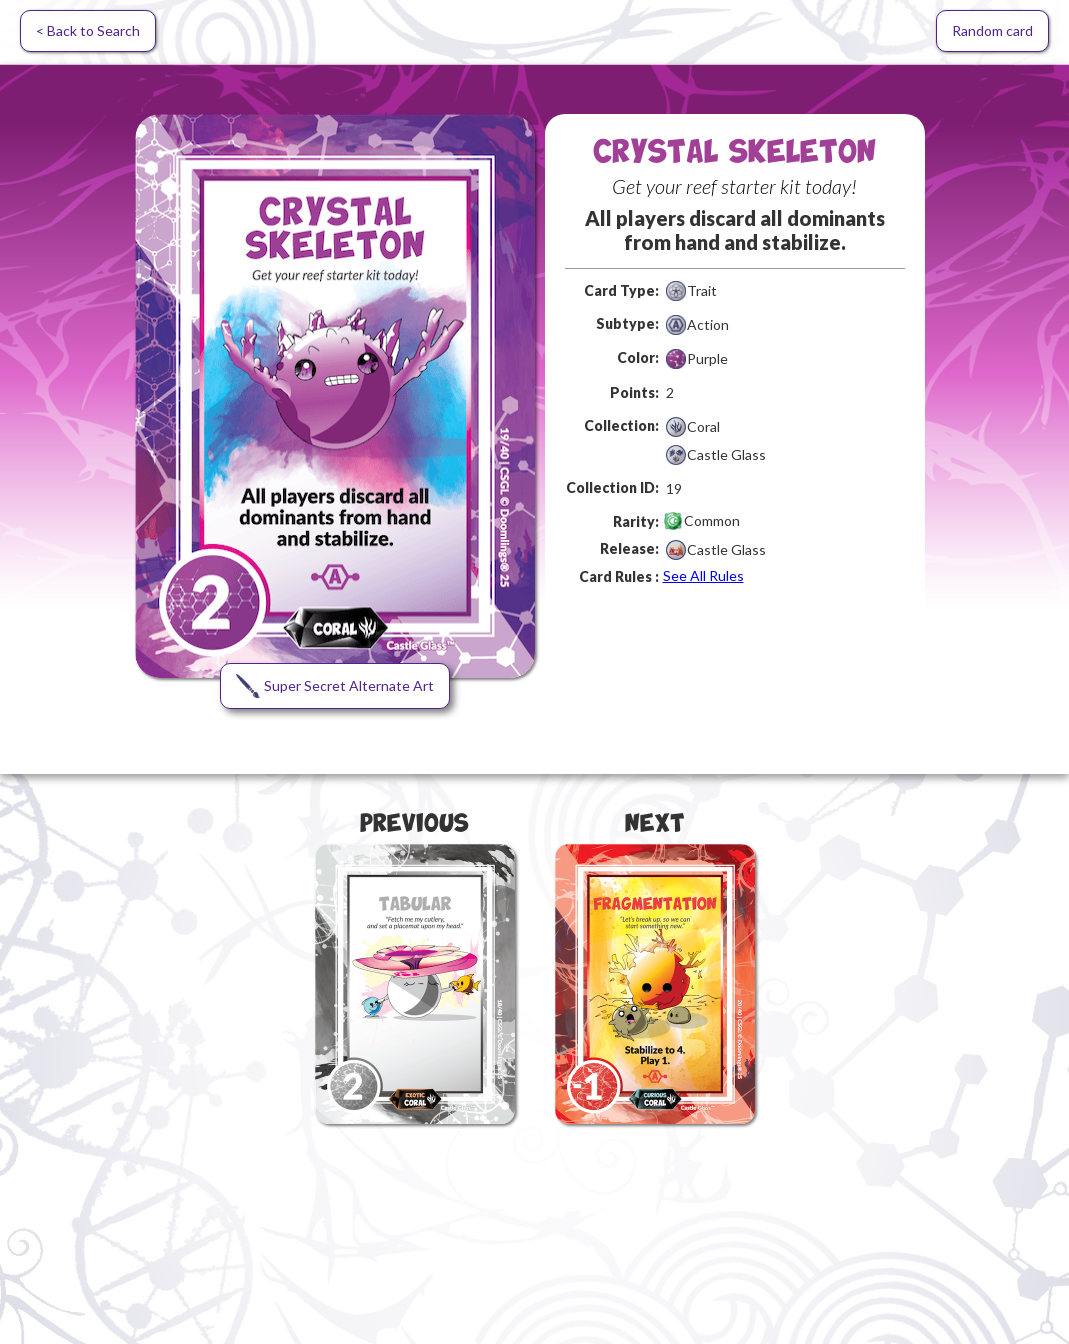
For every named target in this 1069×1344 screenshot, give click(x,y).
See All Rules (703, 575)
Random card (992, 30)
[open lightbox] (335, 396)
